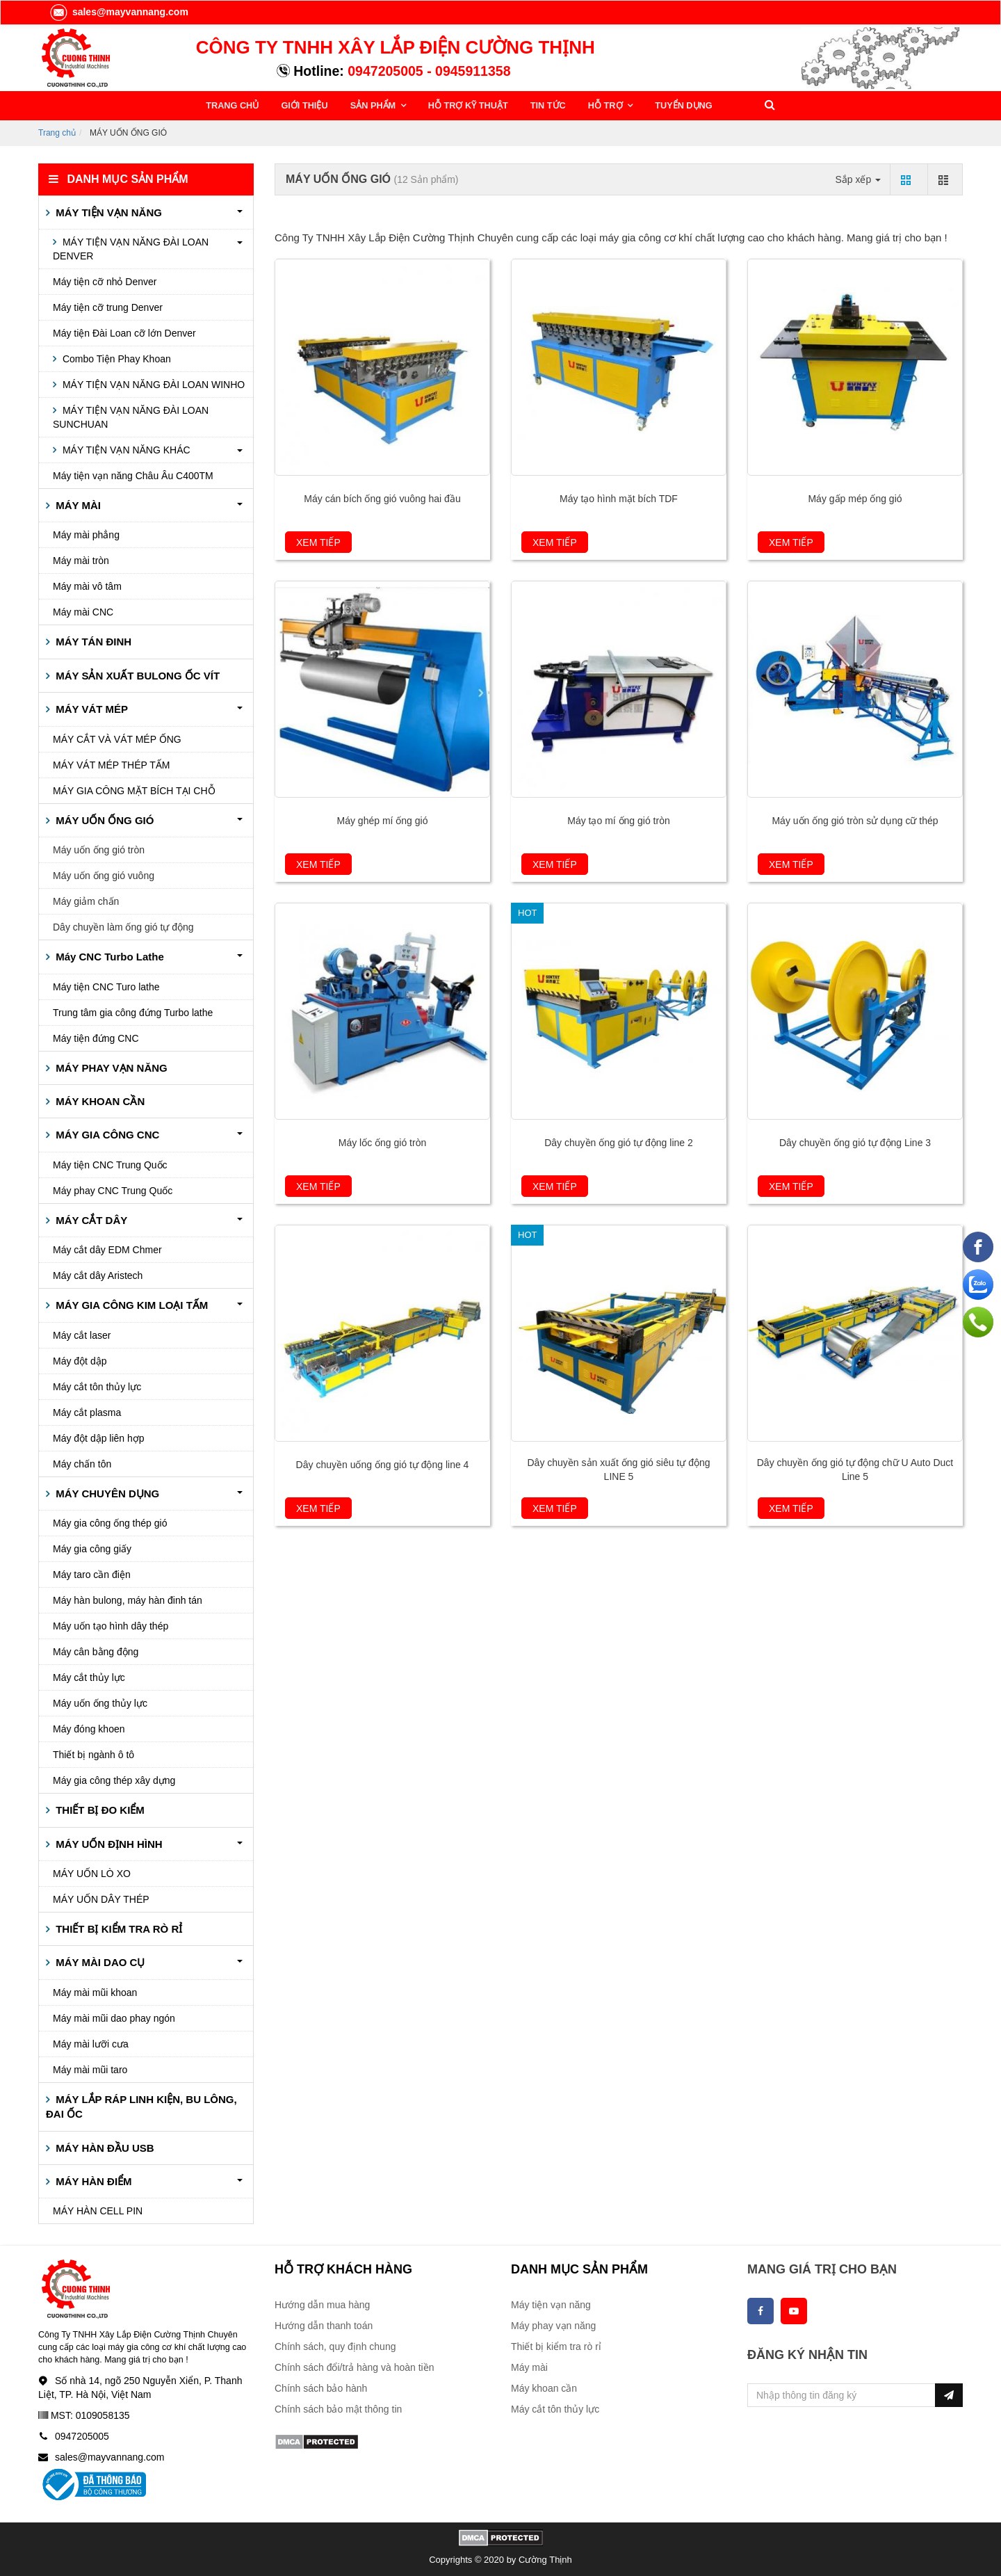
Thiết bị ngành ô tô (93, 1753)
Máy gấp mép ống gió (855, 498)
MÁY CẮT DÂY (90, 1219)
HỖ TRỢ (596, 105)
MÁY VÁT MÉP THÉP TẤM (111, 763)
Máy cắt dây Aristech (98, 1274)
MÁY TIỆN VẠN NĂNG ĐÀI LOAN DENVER (131, 247)
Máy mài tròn (81, 559)
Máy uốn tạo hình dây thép (110, 1624)
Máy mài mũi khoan (95, 1991)
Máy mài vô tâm (87, 585)
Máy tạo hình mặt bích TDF (619, 498)
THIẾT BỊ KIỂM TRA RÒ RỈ (117, 1927)
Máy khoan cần (544, 2387)
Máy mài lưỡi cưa (91, 2042)
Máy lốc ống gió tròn (383, 1142)
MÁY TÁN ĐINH (92, 641)
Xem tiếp (318, 541)
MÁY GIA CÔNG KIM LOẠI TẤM (130, 1304)
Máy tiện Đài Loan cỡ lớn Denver (124, 331)
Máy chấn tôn (82, 1462)
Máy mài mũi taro (90, 2068)
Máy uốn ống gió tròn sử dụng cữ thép (855, 820)
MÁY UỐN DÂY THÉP (101, 1897)
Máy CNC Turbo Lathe (108, 955)
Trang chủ (57, 131)
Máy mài (529, 2366)
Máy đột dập (79, 1359)
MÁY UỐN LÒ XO (92, 1872)
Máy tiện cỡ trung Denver (108, 306)
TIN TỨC (539, 105)
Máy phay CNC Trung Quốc (112, 1189)
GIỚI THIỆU (302, 105)
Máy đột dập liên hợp (99, 1436)
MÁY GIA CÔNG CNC (106, 1134)
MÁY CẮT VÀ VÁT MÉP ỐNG (117, 737)
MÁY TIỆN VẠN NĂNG (107, 211)
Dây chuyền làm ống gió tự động (123, 925)
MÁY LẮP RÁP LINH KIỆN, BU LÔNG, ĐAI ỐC (141, 2105)
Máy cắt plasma (87, 1411)
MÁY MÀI (77, 504)
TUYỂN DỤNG (670, 105)
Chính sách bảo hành (321, 2387)
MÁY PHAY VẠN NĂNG (110, 1066)
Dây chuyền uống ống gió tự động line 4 (382, 1464)
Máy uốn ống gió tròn (99, 848)
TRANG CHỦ (232, 105)
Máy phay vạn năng (553, 2325)
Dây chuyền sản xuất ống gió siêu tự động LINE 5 (618, 1468)
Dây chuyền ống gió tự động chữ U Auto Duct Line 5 (855, 1468)
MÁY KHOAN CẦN (99, 1100)
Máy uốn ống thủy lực (100, 1701)
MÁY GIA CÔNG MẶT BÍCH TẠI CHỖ (134, 789)
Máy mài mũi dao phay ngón (114, 2016)
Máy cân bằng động (95, 1650)
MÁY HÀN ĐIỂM (92, 2180)
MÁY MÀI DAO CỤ (99, 1961)
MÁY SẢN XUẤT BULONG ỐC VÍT (136, 674)
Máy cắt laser (82, 1333)
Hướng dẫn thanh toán (324, 2325)
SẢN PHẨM (369, 105)
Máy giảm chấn (86, 899)
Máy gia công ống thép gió (110, 1521)
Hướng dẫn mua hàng (322, 2304)
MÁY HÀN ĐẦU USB (103, 2146)
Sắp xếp (858, 178)
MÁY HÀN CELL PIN (98, 2210)
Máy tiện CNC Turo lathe (106, 985)
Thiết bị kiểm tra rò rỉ (556, 2345)
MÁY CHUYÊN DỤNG (106, 1492)
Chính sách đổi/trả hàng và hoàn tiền (354, 2366)
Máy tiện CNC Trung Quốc (110, 1163)
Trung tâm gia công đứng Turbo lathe (133, 1011)
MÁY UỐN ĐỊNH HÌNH (108, 1843)
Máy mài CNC (83, 611)
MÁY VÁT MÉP (90, 708)
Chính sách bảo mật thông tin (338, 2408)
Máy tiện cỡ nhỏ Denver (105, 280)
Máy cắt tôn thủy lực (97, 1385)
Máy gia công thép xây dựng (114, 1779)
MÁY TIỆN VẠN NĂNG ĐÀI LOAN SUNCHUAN (131, 415)
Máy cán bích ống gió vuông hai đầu (382, 498)
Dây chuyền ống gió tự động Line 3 (855, 1142)
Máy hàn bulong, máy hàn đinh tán (127, 1598)
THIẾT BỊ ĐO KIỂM (99, 1808)
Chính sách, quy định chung (335, 2345)
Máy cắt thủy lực (89, 1676)
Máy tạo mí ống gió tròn (618, 820)
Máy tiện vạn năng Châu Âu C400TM (133, 474)
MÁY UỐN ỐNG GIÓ (103, 819)
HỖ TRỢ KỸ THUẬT (461, 105)
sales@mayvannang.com (118, 11)
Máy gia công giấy (92, 1547)
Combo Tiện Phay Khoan (115, 357)
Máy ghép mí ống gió (382, 820)
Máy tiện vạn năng (551, 2304)
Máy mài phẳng (86, 534)
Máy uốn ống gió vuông (103, 874)
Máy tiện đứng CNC (96, 1037)
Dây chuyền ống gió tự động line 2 (618, 1142)
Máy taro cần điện (92, 1573)
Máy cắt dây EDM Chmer (107, 1249)
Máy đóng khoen (89, 1727)
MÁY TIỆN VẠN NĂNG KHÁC (125, 448)
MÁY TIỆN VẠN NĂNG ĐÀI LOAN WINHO (152, 383)
